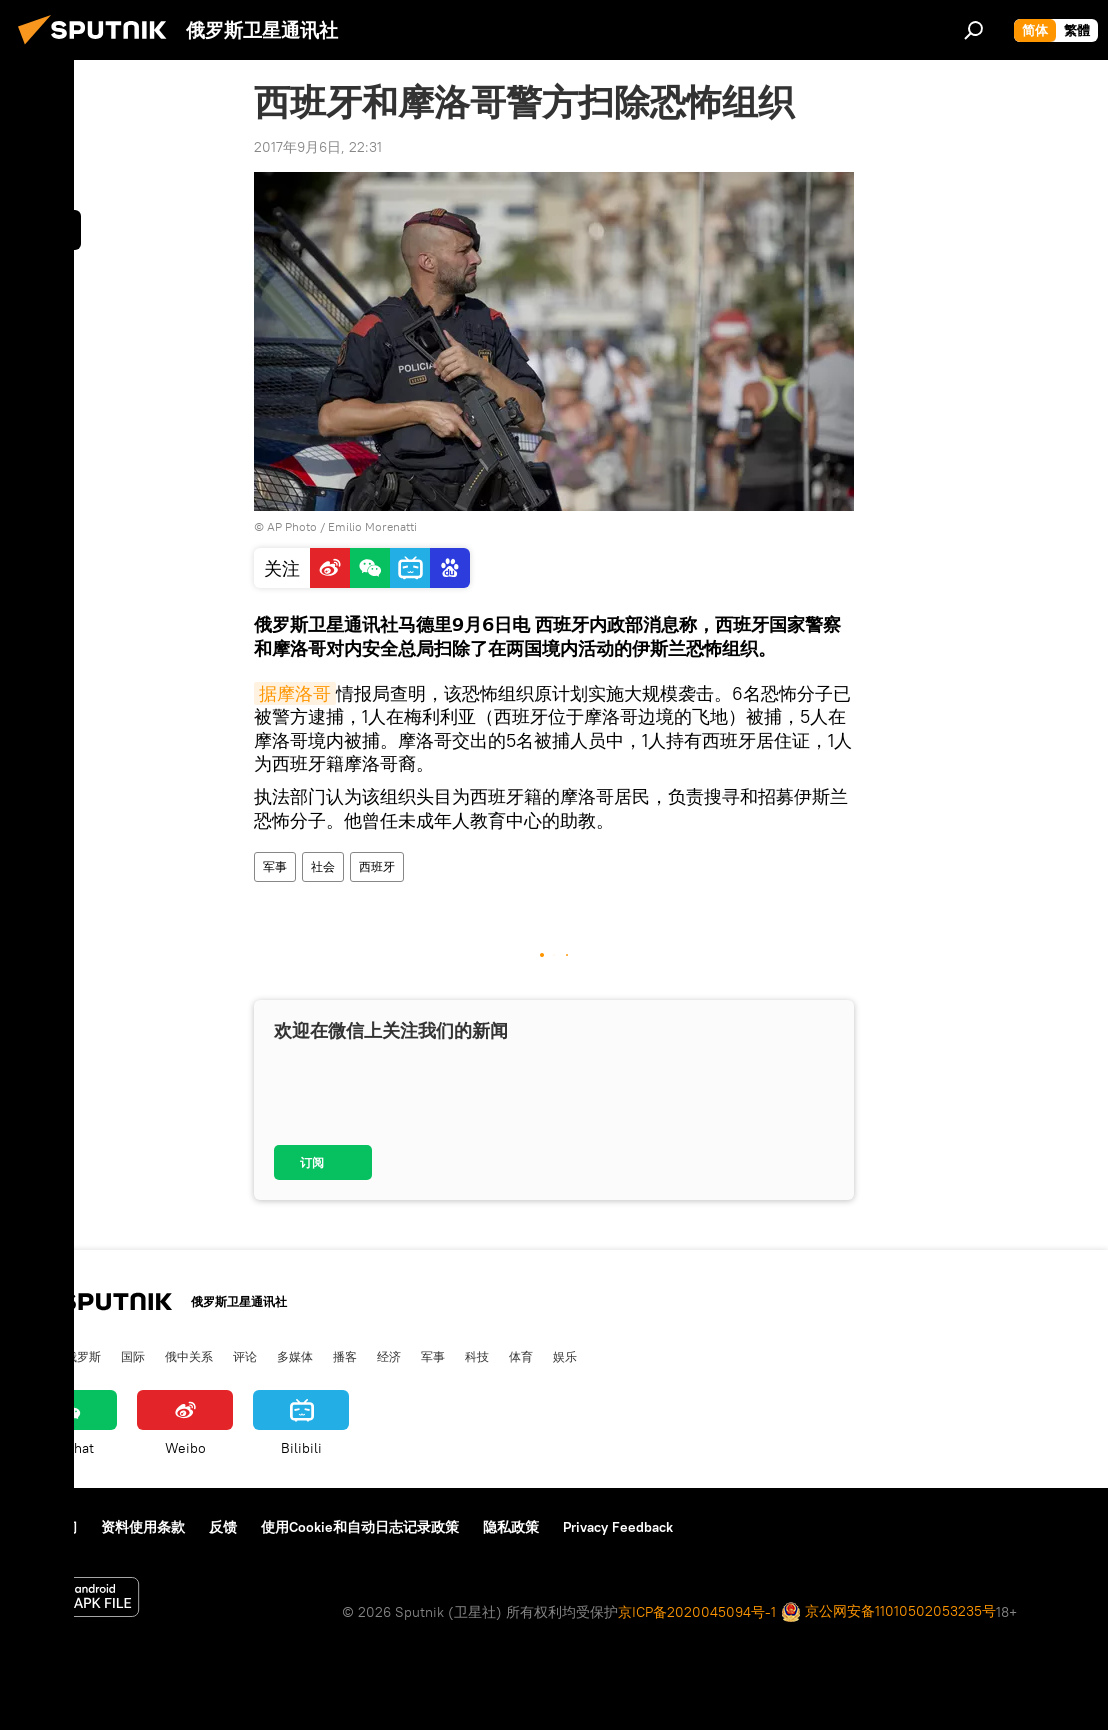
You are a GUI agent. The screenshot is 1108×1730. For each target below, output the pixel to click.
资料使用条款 (143, 1527)
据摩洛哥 (295, 693)
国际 (133, 1356)
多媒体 (295, 1356)
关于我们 (49, 1527)
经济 (389, 1356)
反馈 (223, 1527)
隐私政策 (511, 1527)
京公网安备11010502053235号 (888, 1612)
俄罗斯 (83, 1356)
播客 (345, 1356)
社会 (323, 866)
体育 (521, 1356)
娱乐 (565, 1356)
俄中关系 (189, 1356)
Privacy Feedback (618, 1527)
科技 (477, 1356)
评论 (245, 1356)
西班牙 (377, 866)
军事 (275, 866)
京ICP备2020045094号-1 (697, 1612)
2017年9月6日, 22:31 (318, 147)
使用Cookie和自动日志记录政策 (360, 1527)
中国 (33, 1356)
